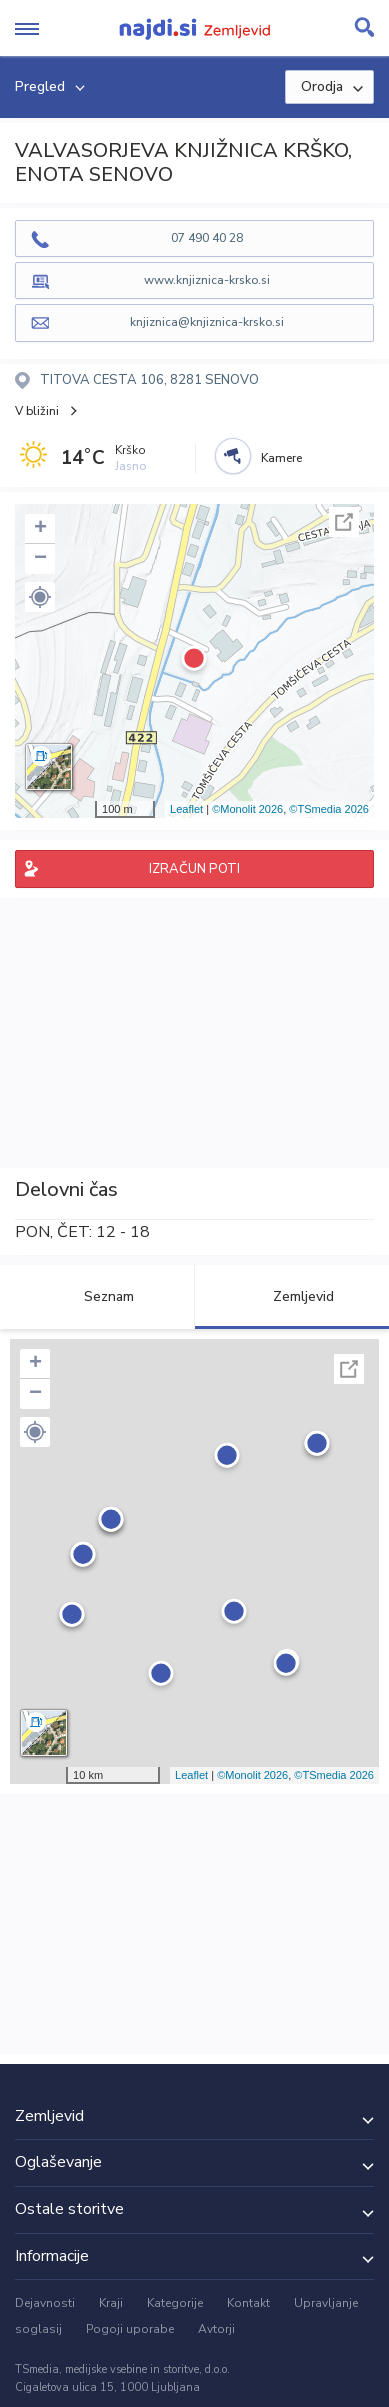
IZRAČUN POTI (194, 869)
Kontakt (248, 2303)
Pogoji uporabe (130, 2329)
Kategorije (175, 2303)
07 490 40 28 (207, 238)
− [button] (40, 559)
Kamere (281, 458)
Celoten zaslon (344, 522)
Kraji (111, 2303)
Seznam (97, 1296)
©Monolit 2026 (247, 809)
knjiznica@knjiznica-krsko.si (207, 322)
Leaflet (186, 809)
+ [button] (40, 529)
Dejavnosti (45, 2303)
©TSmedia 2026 (329, 809)
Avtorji (216, 2329)
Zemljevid (292, 1296)
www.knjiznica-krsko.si (207, 280)
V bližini (37, 411)
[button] (40, 597)
